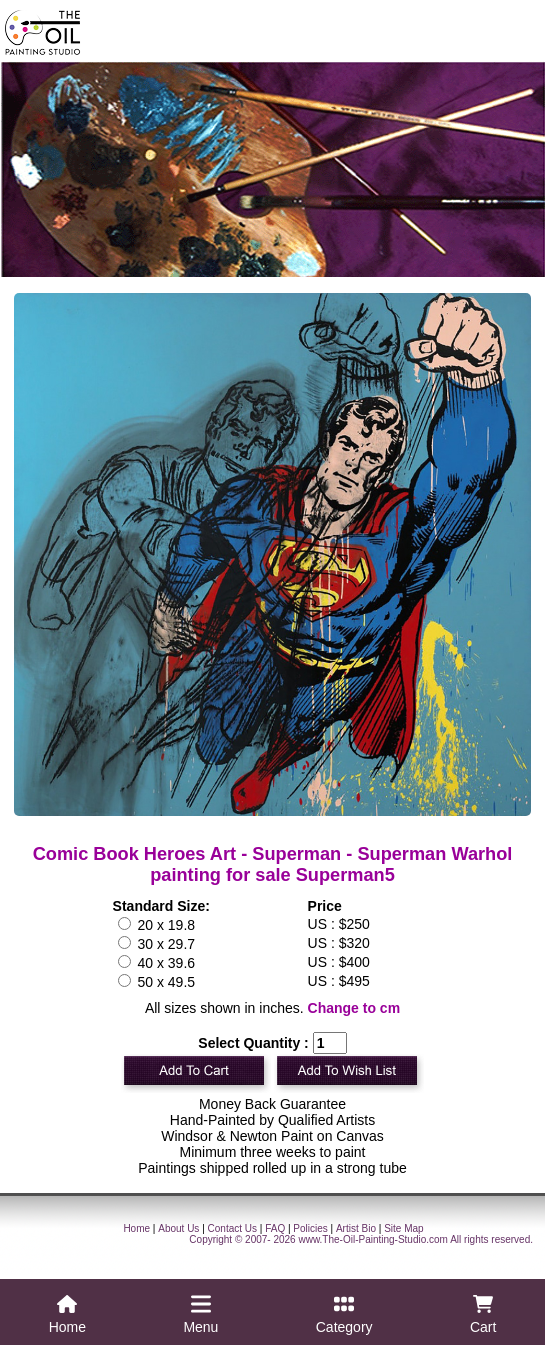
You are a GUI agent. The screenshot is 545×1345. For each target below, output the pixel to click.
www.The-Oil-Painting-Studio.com (373, 1239)
